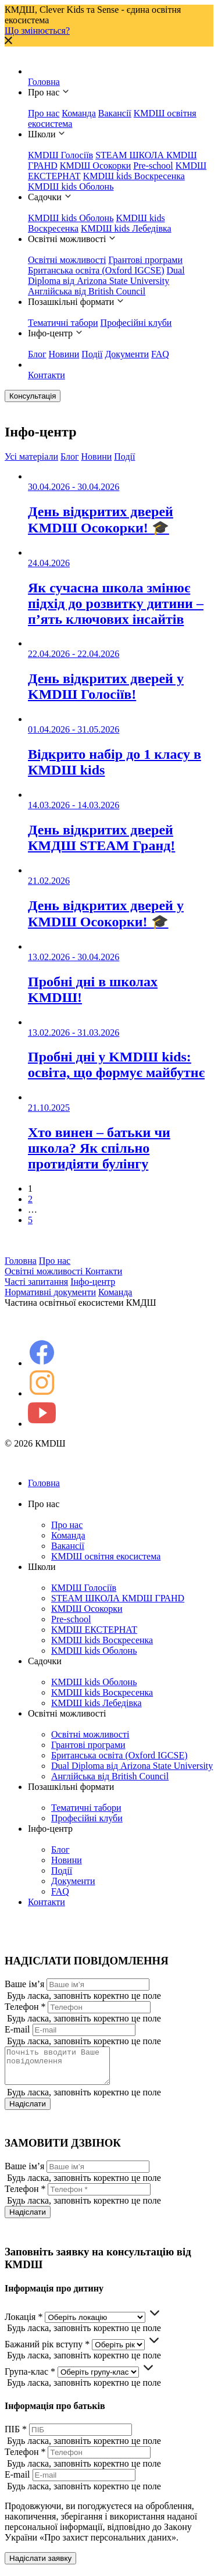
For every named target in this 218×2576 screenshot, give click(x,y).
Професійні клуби (136, 323)
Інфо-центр (92, 1282)
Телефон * (25, 2007)
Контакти (46, 375)
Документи (127, 354)
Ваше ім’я (24, 1984)
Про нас (43, 113)
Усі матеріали (31, 456)
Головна (44, 82)
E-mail (17, 2029)
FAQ (160, 354)
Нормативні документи (50, 1292)
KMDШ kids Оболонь (70, 186)
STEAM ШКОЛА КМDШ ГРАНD (117, 1598)
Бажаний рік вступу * (47, 2351)
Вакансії (114, 113)
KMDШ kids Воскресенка (134, 176)
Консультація (32, 396)
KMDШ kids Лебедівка (126, 228)
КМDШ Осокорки (95, 165)
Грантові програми (145, 260)
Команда (79, 113)
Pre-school (153, 165)
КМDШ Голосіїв (60, 155)
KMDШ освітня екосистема (105, 1556)
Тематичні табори (63, 323)
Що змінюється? (37, 30)
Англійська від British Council (86, 291)
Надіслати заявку (40, 2565)
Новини (64, 354)
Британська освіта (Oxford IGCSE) (96, 270)
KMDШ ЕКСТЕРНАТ (94, 1630)
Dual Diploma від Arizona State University (106, 275)
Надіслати (27, 2110)
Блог (37, 354)
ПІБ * (16, 2436)
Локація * (23, 2324)
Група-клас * (30, 2378)
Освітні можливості (67, 260)
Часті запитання (36, 1282)
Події (91, 354)
